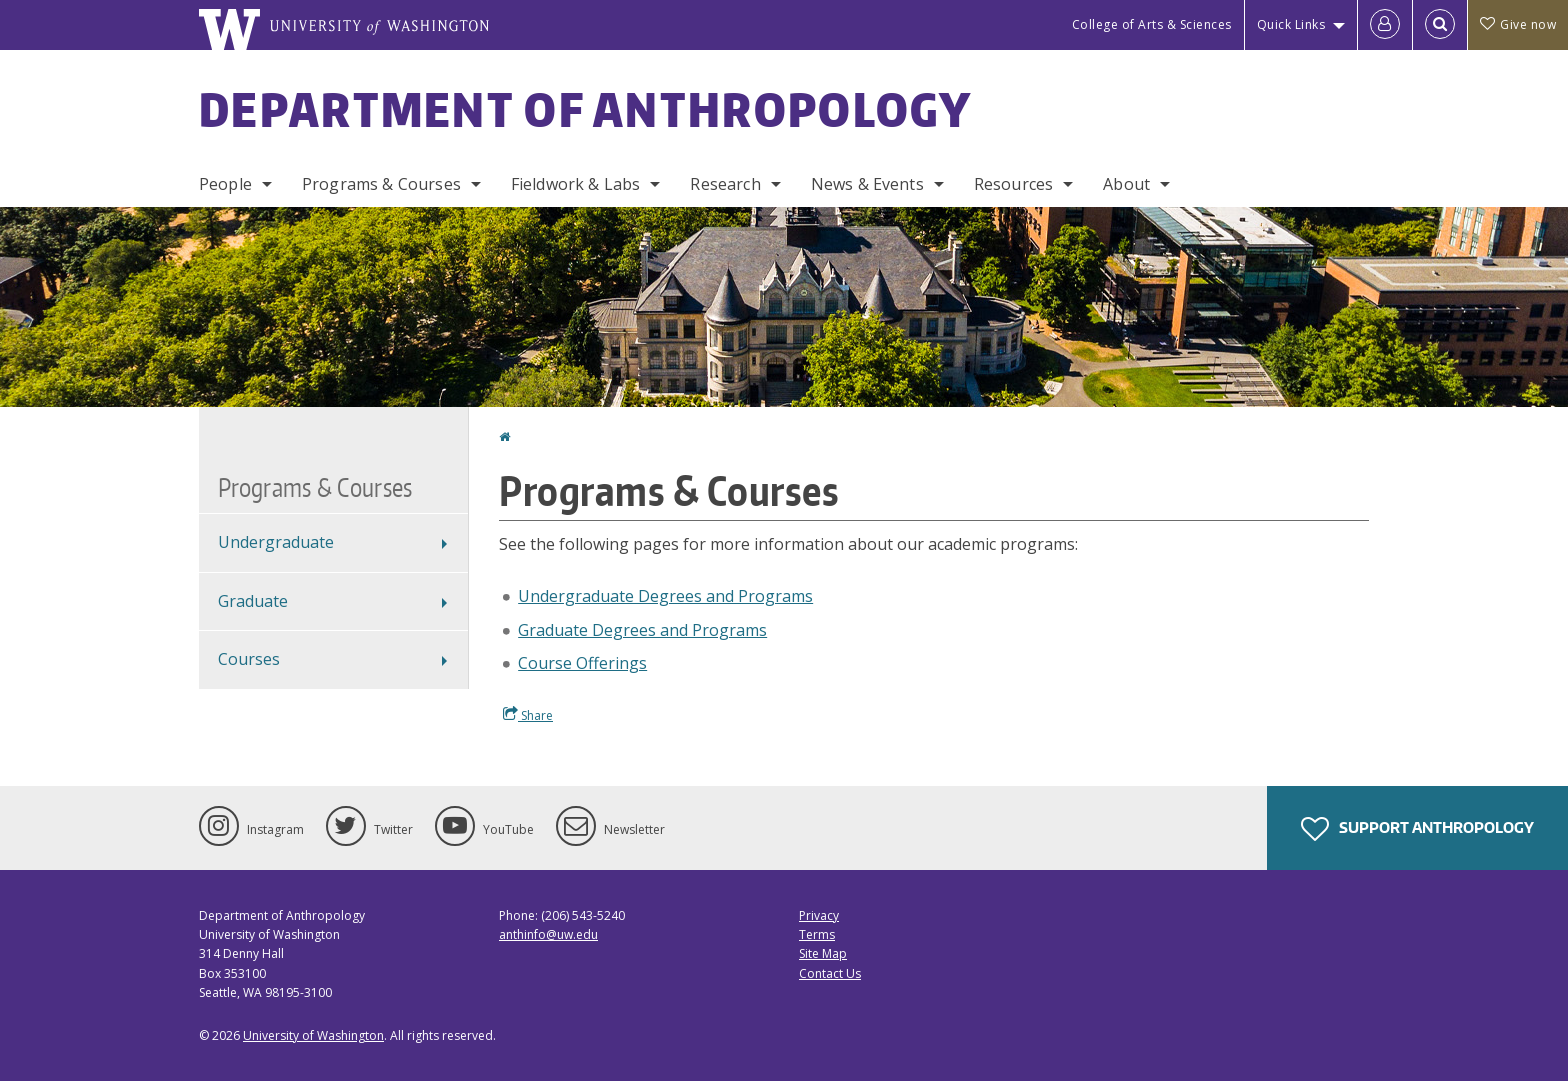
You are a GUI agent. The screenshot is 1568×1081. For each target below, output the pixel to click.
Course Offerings (582, 663)
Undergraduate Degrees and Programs (665, 596)
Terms (817, 934)
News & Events (867, 184)
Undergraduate (276, 542)
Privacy (819, 915)
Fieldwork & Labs (576, 184)
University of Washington (313, 1035)
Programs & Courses (381, 184)
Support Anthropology (1417, 829)
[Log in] (1385, 25)
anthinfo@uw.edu (548, 934)
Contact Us (830, 973)
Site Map (823, 953)
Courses (249, 659)
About (1126, 184)
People (225, 184)
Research (725, 184)
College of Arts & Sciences (1152, 24)
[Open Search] (1440, 25)
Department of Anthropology (586, 109)
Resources (1013, 184)
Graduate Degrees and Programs (642, 630)
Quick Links (1291, 24)
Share (528, 715)
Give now (1518, 24)
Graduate (253, 601)
